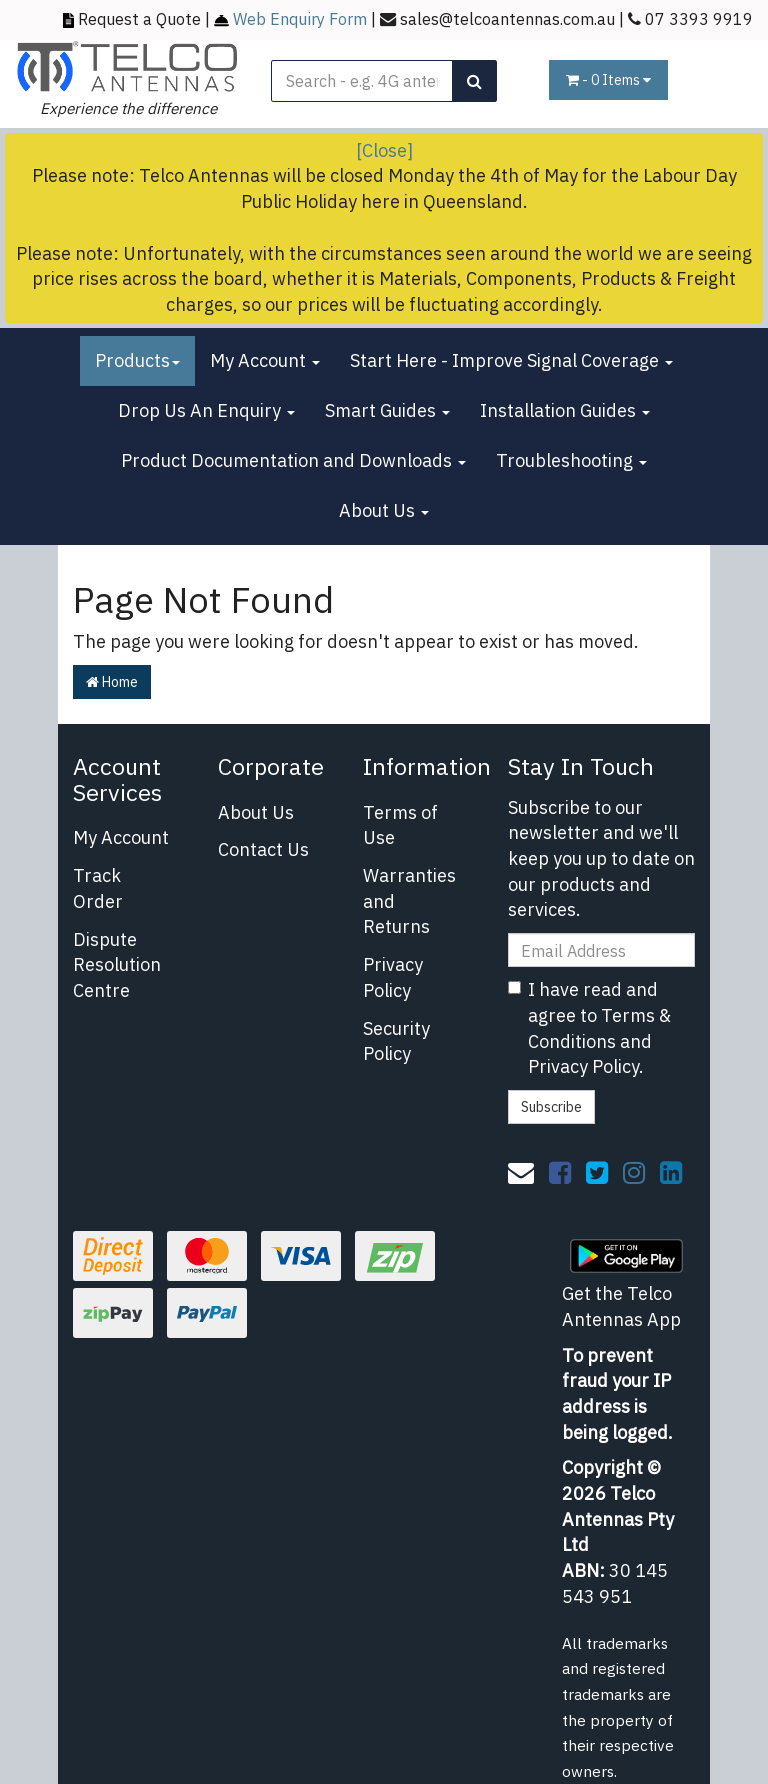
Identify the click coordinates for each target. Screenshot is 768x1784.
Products (137, 360)
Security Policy (396, 1041)
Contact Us (263, 849)
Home (112, 682)
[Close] (384, 150)
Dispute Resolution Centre (117, 965)
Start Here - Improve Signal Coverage (511, 360)
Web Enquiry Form (300, 18)
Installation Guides (565, 410)
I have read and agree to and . (589, 1028)
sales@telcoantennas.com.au (507, 18)
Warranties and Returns (409, 901)
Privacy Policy (393, 977)
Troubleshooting (571, 460)
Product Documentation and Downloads (293, 460)
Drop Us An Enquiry (206, 410)
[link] (560, 1172)
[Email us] (521, 1172)
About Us (384, 510)
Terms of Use (400, 825)
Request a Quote (139, 18)
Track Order (98, 888)
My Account (265, 360)
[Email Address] (602, 950)
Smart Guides (387, 410)
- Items (608, 80)
